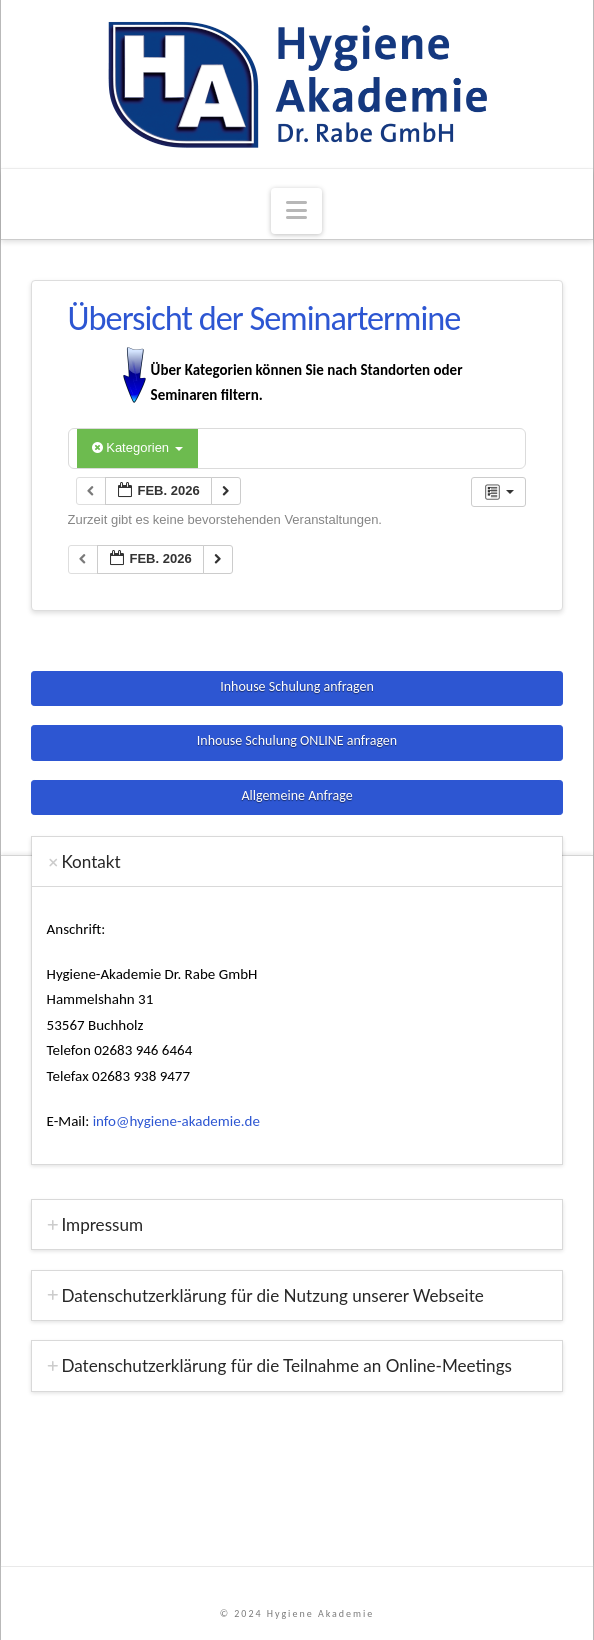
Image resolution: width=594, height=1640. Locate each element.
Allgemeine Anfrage (296, 795)
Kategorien (137, 447)
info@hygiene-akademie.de (176, 1121)
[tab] (297, 861)
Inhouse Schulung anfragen (297, 686)
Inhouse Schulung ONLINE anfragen (297, 740)
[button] (296, 211)
